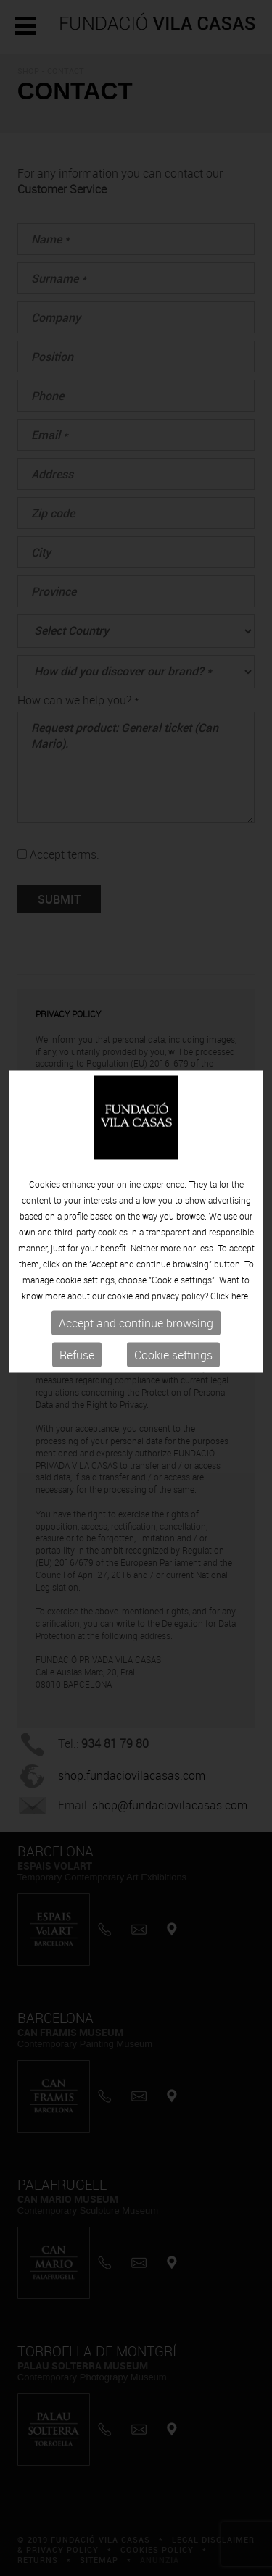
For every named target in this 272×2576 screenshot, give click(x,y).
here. (240, 1276)
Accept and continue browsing (136, 1304)
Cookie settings (173, 1335)
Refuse (76, 1335)
